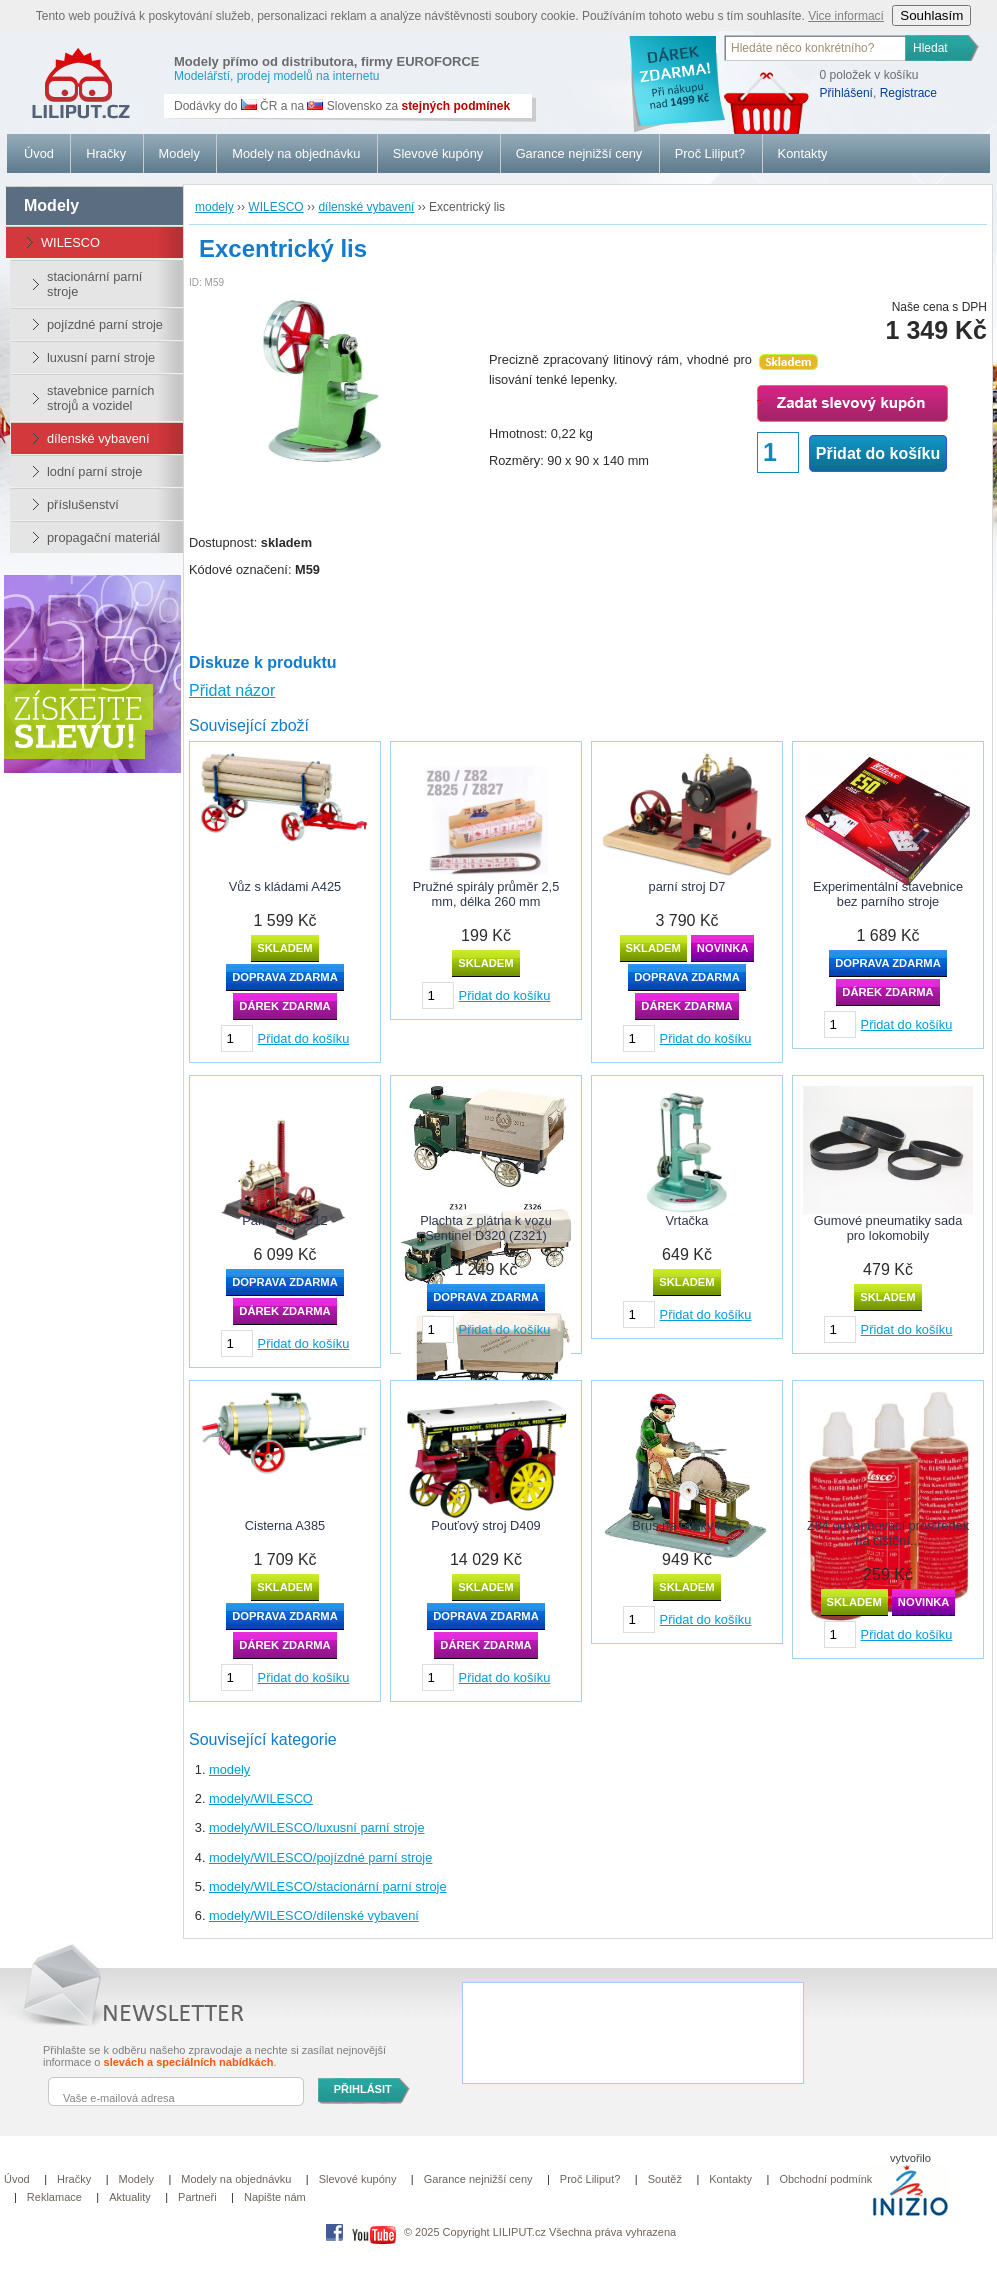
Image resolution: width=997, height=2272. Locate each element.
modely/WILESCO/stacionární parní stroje (328, 1886)
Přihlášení (846, 93)
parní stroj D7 (687, 886)
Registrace (908, 93)
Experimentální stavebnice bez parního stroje (888, 894)
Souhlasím (931, 15)
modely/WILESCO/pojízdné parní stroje (320, 1857)
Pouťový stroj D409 (485, 1525)
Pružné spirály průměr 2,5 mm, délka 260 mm (486, 894)
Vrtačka (687, 1220)
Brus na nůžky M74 (687, 1525)
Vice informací (846, 16)
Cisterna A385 (285, 1525)
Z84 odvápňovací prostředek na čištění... (888, 1533)
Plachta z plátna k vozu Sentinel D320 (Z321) (486, 1228)
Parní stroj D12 (284, 1220)
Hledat (930, 48)
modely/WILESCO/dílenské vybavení (314, 1915)
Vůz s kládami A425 (285, 886)
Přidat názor (232, 690)
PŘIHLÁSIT (363, 2089)
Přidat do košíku (878, 453)
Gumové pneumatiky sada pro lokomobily (888, 1228)
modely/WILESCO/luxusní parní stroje (317, 1827)
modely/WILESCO (261, 1798)
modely (229, 1769)
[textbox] (816, 48)
